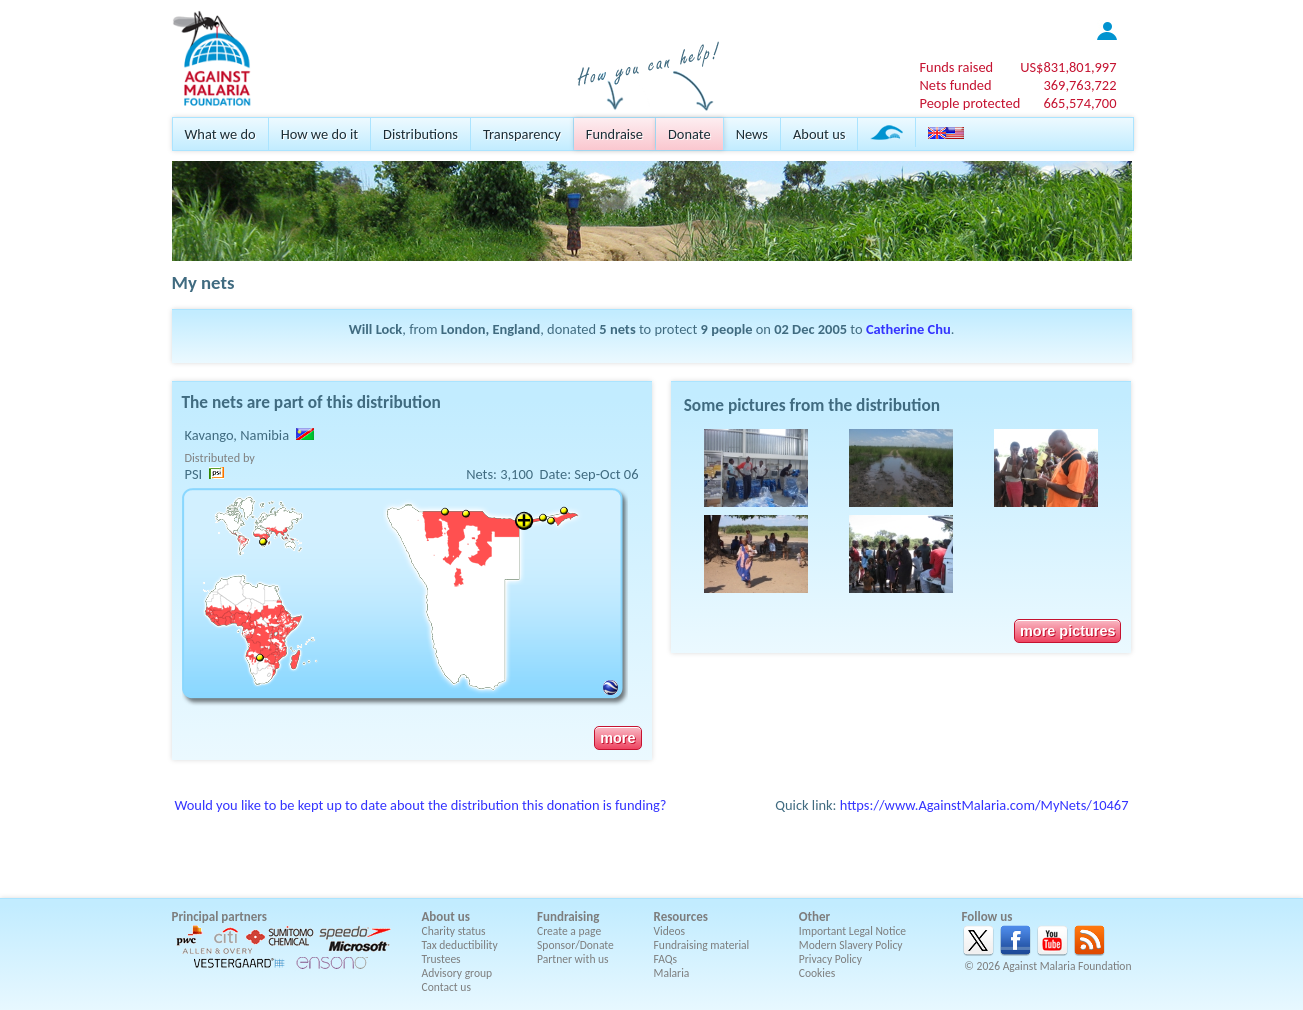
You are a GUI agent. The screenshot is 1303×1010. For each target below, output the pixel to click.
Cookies (817, 973)
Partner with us (573, 959)
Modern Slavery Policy (851, 945)
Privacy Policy (830, 959)
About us (819, 134)
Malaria (672, 973)
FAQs (666, 959)
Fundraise (614, 134)
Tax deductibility (460, 945)
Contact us (446, 987)
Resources (681, 916)
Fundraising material (702, 945)
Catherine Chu (908, 329)
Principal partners (219, 916)
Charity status (454, 931)
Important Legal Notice (852, 931)
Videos (670, 931)
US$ (1068, 67)
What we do (220, 134)
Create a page (569, 931)
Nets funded (955, 85)
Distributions (420, 134)
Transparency (522, 134)
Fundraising (568, 916)
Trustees (441, 959)
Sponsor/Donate (575, 945)
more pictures (1067, 631)
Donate (689, 134)
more (617, 738)
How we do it (319, 134)
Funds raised (956, 67)
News (752, 134)
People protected (969, 103)
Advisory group (457, 973)
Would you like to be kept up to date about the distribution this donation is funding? (421, 805)
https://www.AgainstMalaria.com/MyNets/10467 (984, 805)
